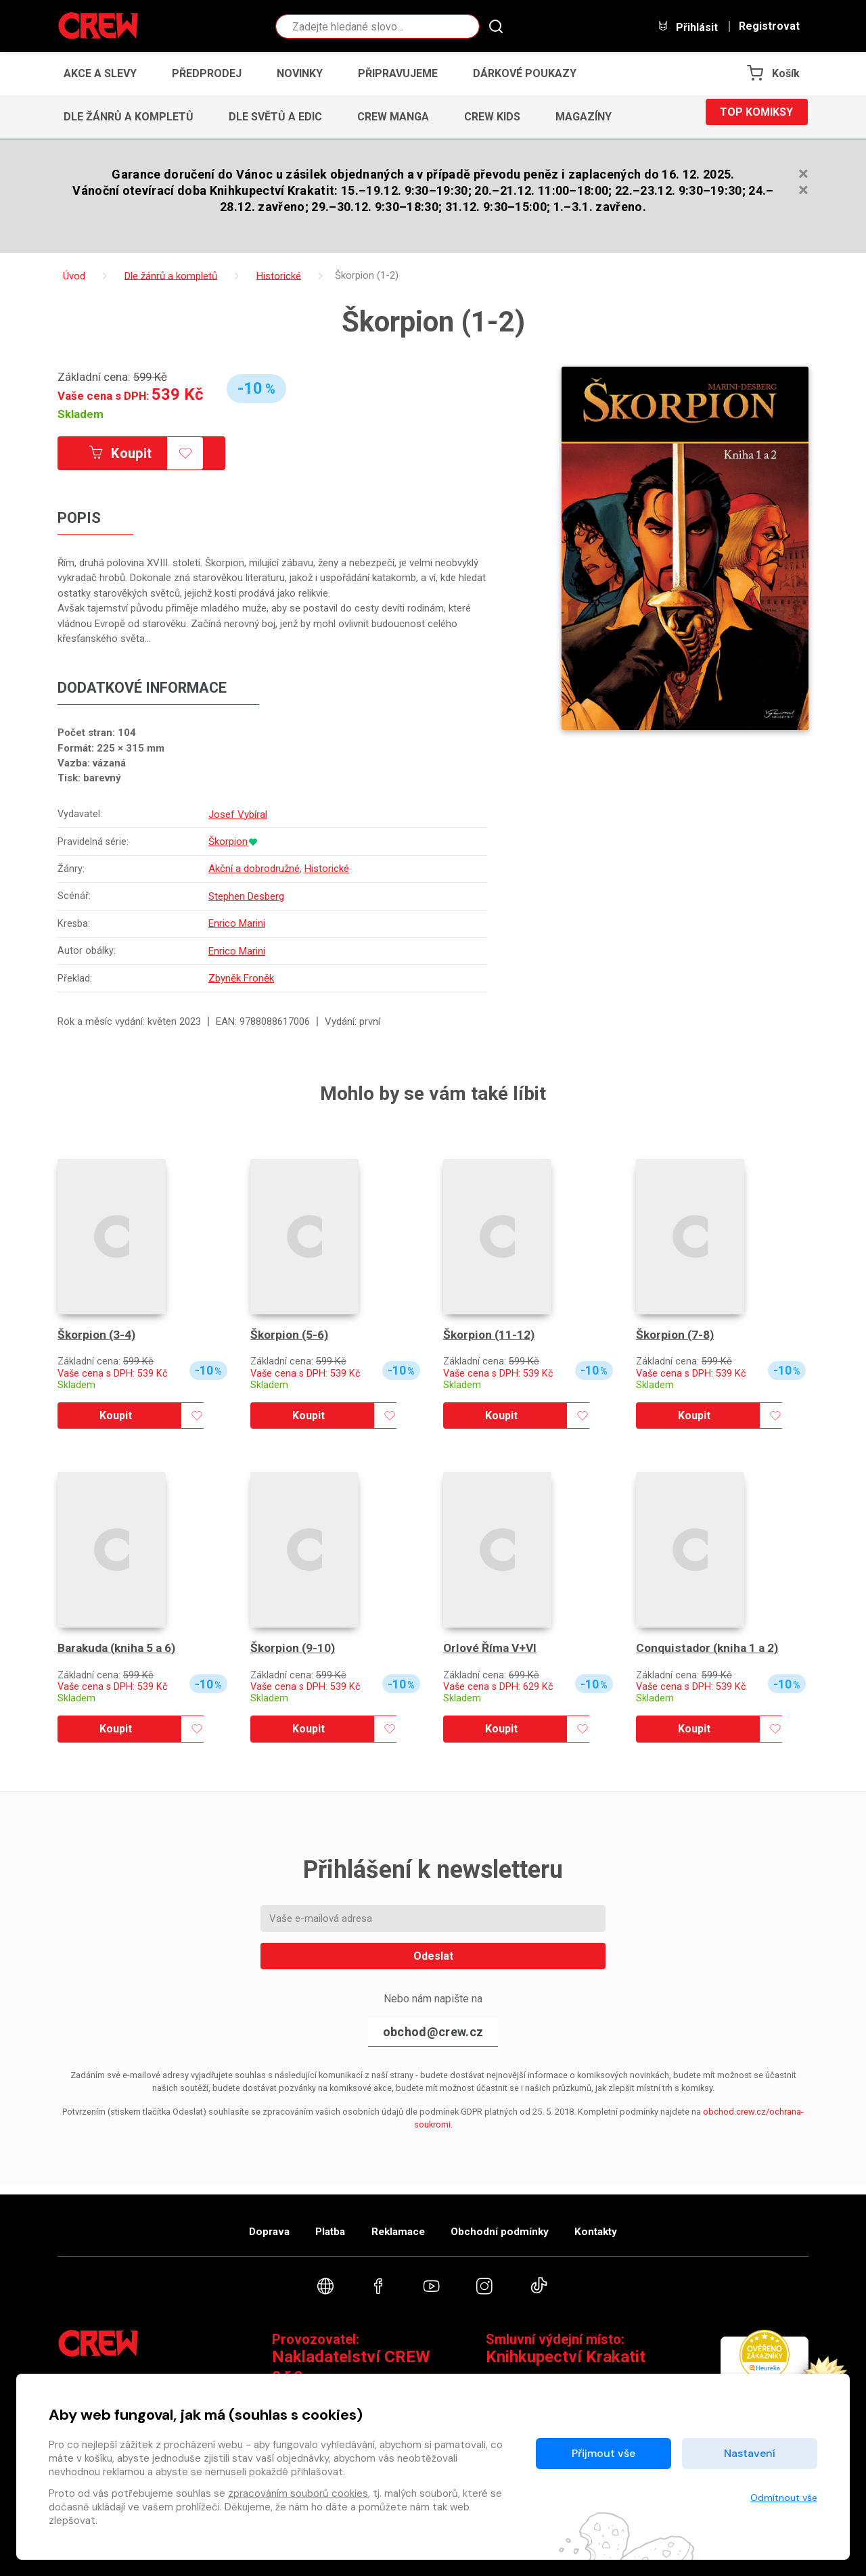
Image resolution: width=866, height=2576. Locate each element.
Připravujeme (398, 73)
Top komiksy (756, 116)
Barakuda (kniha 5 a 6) (120, 1645)
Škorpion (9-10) (294, 1645)
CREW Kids (492, 116)
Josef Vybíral (239, 815)
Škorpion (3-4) (98, 1332)
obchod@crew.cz (433, 2028)
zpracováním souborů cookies (298, 2493)
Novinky (300, 73)
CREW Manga (393, 116)
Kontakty (623, 2223)
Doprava (241, 2223)
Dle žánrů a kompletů (128, 116)
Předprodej (207, 73)
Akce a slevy (100, 73)
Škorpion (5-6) (291, 1332)
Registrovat (769, 26)
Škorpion (230, 842)
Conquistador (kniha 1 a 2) (710, 1645)
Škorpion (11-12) (490, 1332)
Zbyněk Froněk (243, 975)
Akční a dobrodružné (256, 868)
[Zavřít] (803, 176)
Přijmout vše (603, 2453)
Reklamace (398, 2223)
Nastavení (749, 2453)
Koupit (134, 454)
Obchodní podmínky (514, 2223)
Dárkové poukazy (524, 73)
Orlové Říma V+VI (492, 1645)
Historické (328, 868)
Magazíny (583, 116)
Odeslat (433, 1952)
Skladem (81, 414)
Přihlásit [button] (687, 26)
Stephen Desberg (248, 896)
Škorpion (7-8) (676, 1332)
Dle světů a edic (275, 116)
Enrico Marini (238, 922)
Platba (316, 2223)
